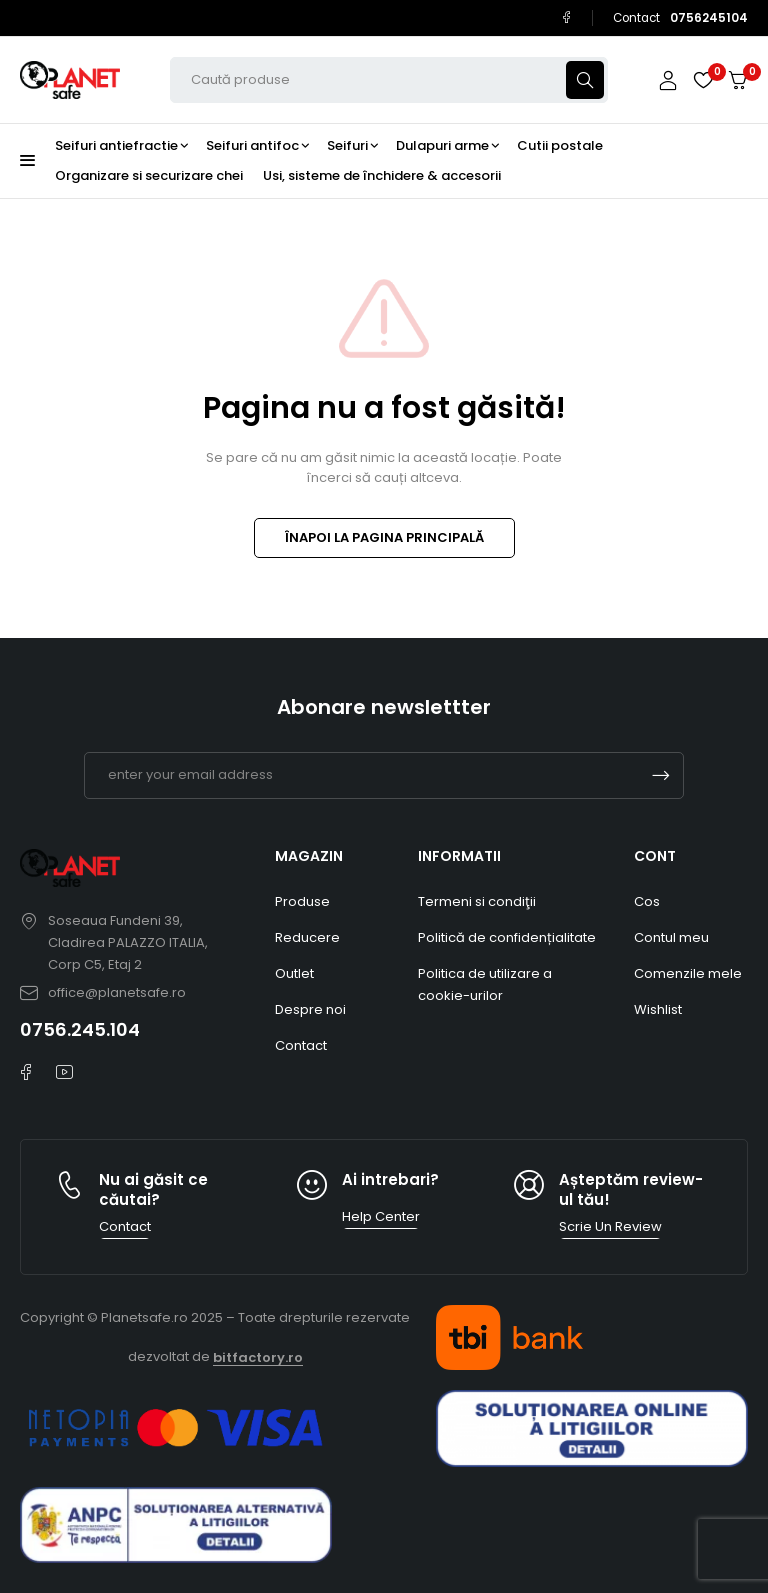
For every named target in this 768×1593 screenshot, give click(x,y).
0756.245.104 (80, 1029)
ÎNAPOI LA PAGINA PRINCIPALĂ (384, 537)
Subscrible (661, 775)
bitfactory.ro (258, 1357)
